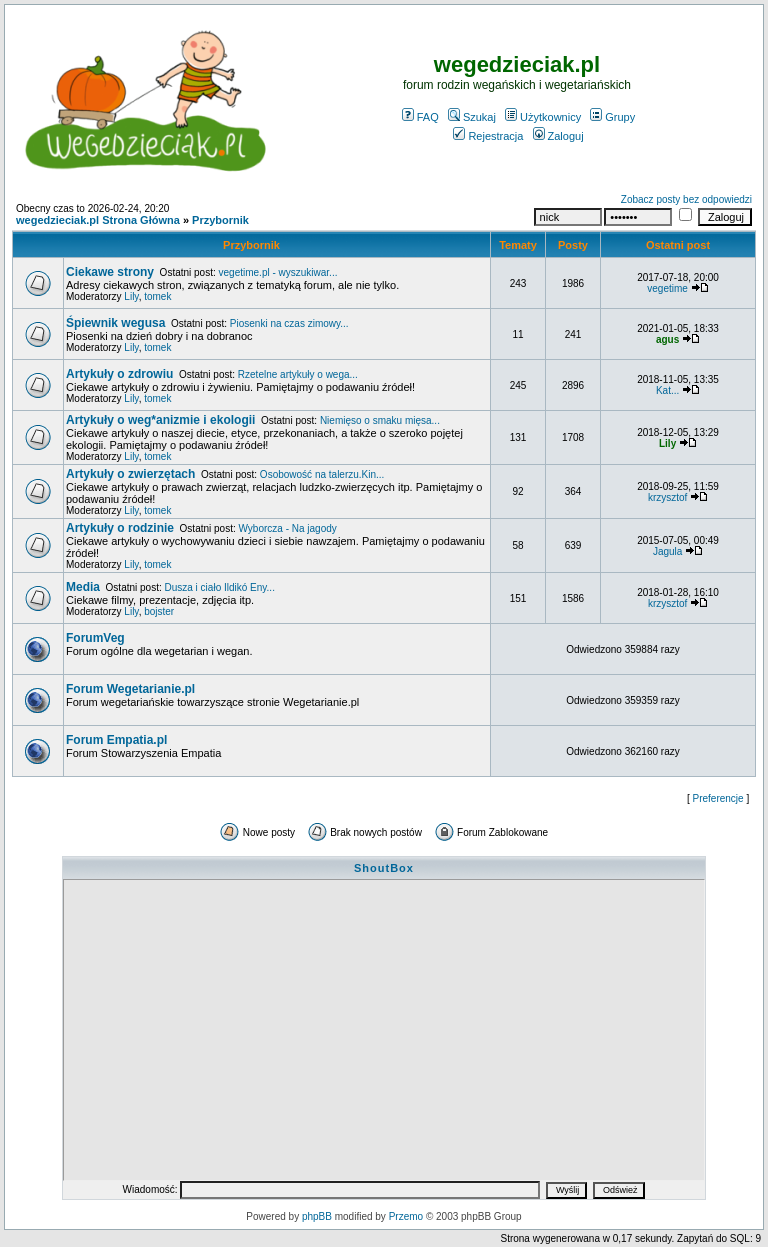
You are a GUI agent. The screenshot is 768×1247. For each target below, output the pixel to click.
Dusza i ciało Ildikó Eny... (220, 587)
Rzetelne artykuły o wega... (298, 374)
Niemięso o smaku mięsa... (380, 420)
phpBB (317, 1216)
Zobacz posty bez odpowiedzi (686, 199)
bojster (159, 611)
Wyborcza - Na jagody (288, 528)
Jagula (667, 551)
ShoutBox (384, 868)
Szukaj (472, 117)
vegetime (667, 288)
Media (83, 587)
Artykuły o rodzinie (120, 528)
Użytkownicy (543, 117)
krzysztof (667, 497)
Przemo (406, 1216)
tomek (157, 296)
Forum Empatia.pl (116, 740)
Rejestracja (488, 136)
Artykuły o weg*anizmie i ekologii (160, 420)
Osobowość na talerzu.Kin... (322, 474)
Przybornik (220, 220)
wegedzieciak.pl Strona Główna (98, 220)
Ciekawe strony (110, 272)
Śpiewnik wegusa (115, 323)
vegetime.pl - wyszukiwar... (278, 272)
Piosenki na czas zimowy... (289, 323)
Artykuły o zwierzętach (130, 474)
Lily (131, 296)
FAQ (420, 117)
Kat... (667, 390)
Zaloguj (558, 136)
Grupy (612, 117)
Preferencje (718, 798)
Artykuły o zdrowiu (119, 374)
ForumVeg (95, 638)
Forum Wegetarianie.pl (130, 689)
